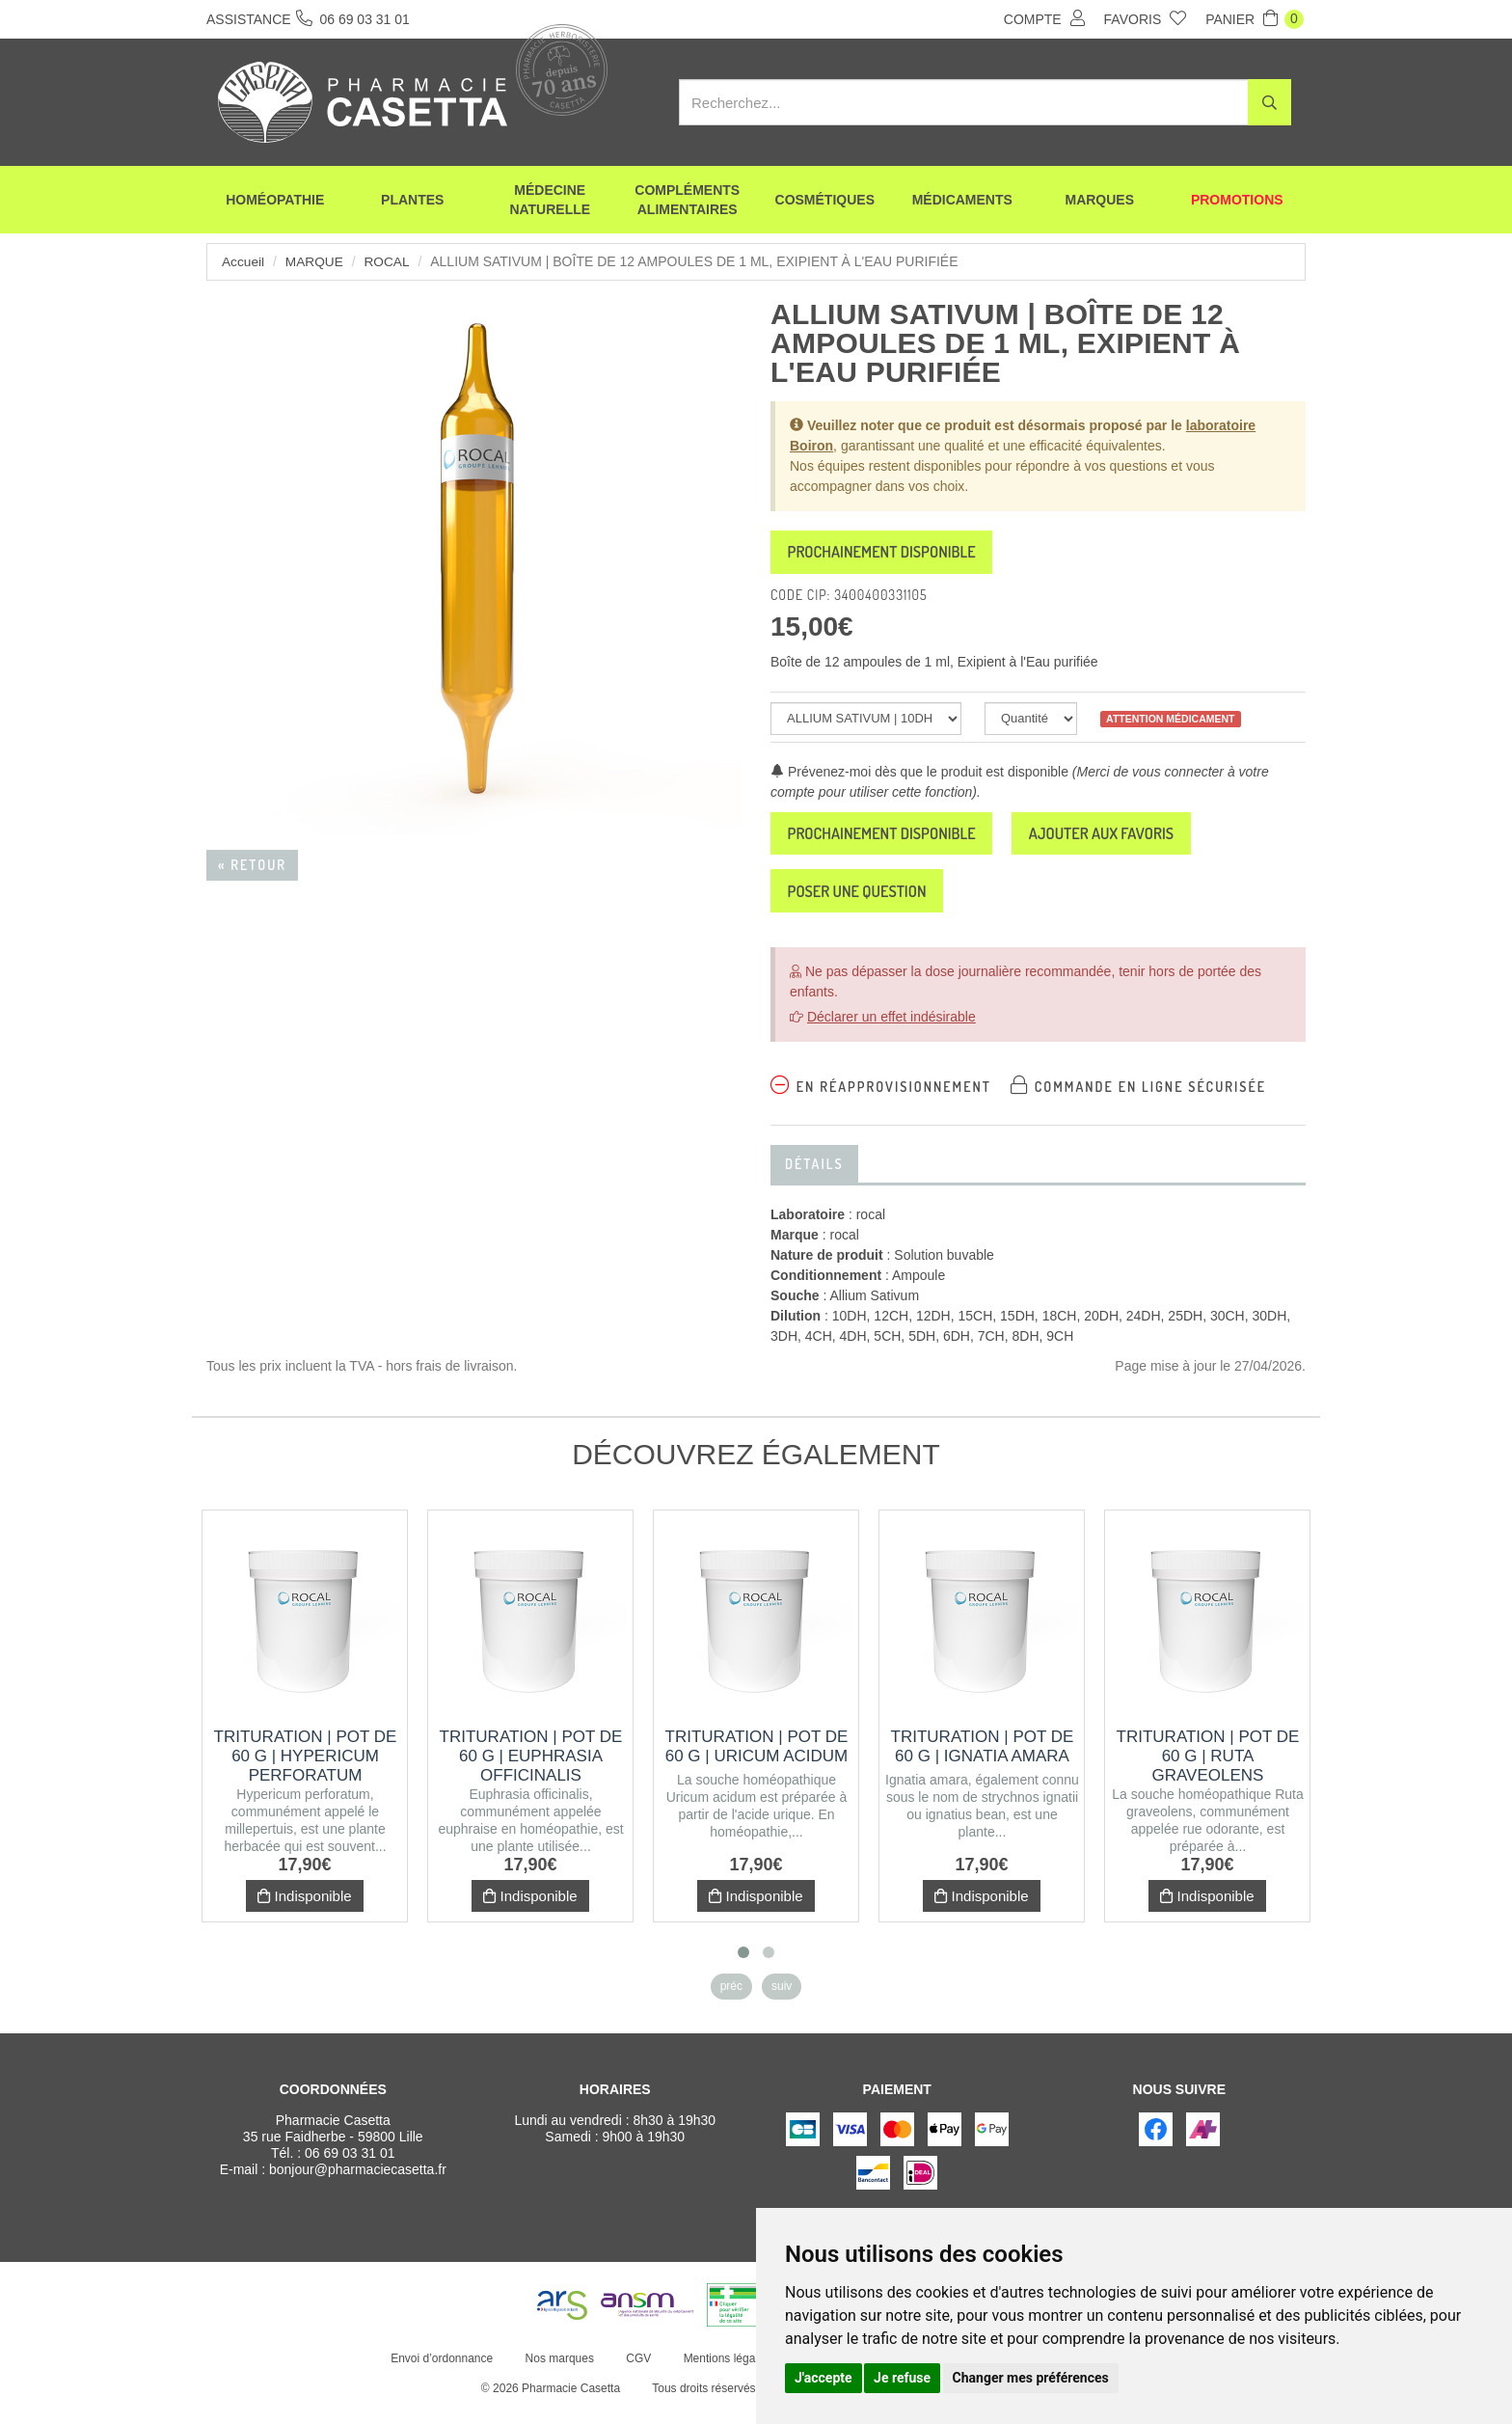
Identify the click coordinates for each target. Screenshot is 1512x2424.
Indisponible (304, 1911)
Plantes (412, 202)
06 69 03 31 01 (349, 2168)
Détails (814, 1179)
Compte (1044, 18)
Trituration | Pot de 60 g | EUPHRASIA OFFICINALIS (531, 1771)
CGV (636, 2374)
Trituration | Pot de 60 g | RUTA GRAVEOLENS (1208, 1771)
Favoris (1145, 18)
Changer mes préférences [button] (1031, 2377)
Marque (315, 261)
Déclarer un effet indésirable (891, 1032)
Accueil (243, 261)
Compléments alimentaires (687, 202)
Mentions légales (724, 2374)
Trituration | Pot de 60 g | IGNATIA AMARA (982, 1762)
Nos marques (557, 2374)
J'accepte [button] (823, 2377)
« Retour (252, 865)
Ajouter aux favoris (1143, 841)
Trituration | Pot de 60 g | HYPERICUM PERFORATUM (305, 1771)
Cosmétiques (825, 202)
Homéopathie (275, 202)
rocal (389, 261)
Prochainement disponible (896, 554)
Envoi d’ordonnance (440, 2374)
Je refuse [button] (902, 2377)
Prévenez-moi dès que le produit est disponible (919, 776)
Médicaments (962, 202)
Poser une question (869, 903)
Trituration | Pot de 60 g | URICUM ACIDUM (757, 1762)
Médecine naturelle (549, 202)
